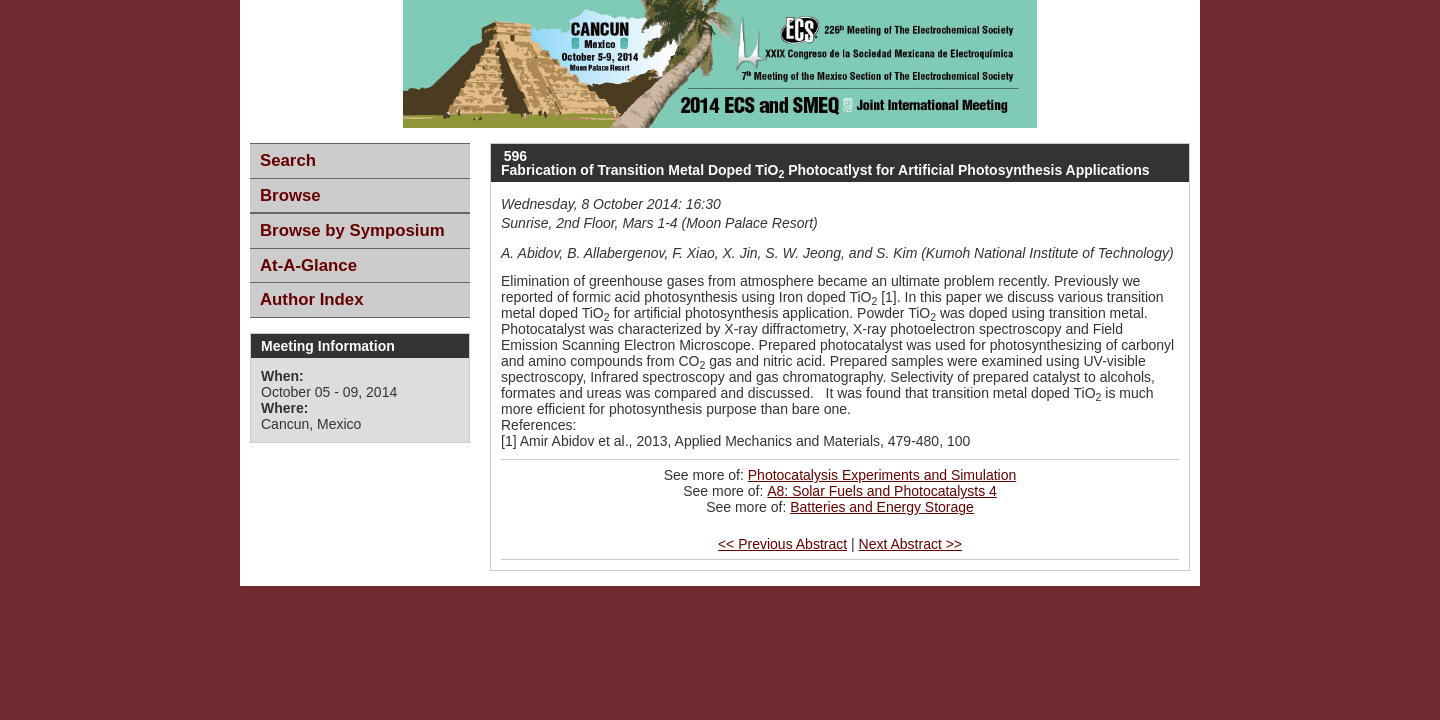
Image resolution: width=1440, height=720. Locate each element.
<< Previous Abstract (782, 544)
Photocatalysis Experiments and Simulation (882, 475)
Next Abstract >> (911, 544)
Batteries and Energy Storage (882, 507)
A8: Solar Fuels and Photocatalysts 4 (882, 491)
